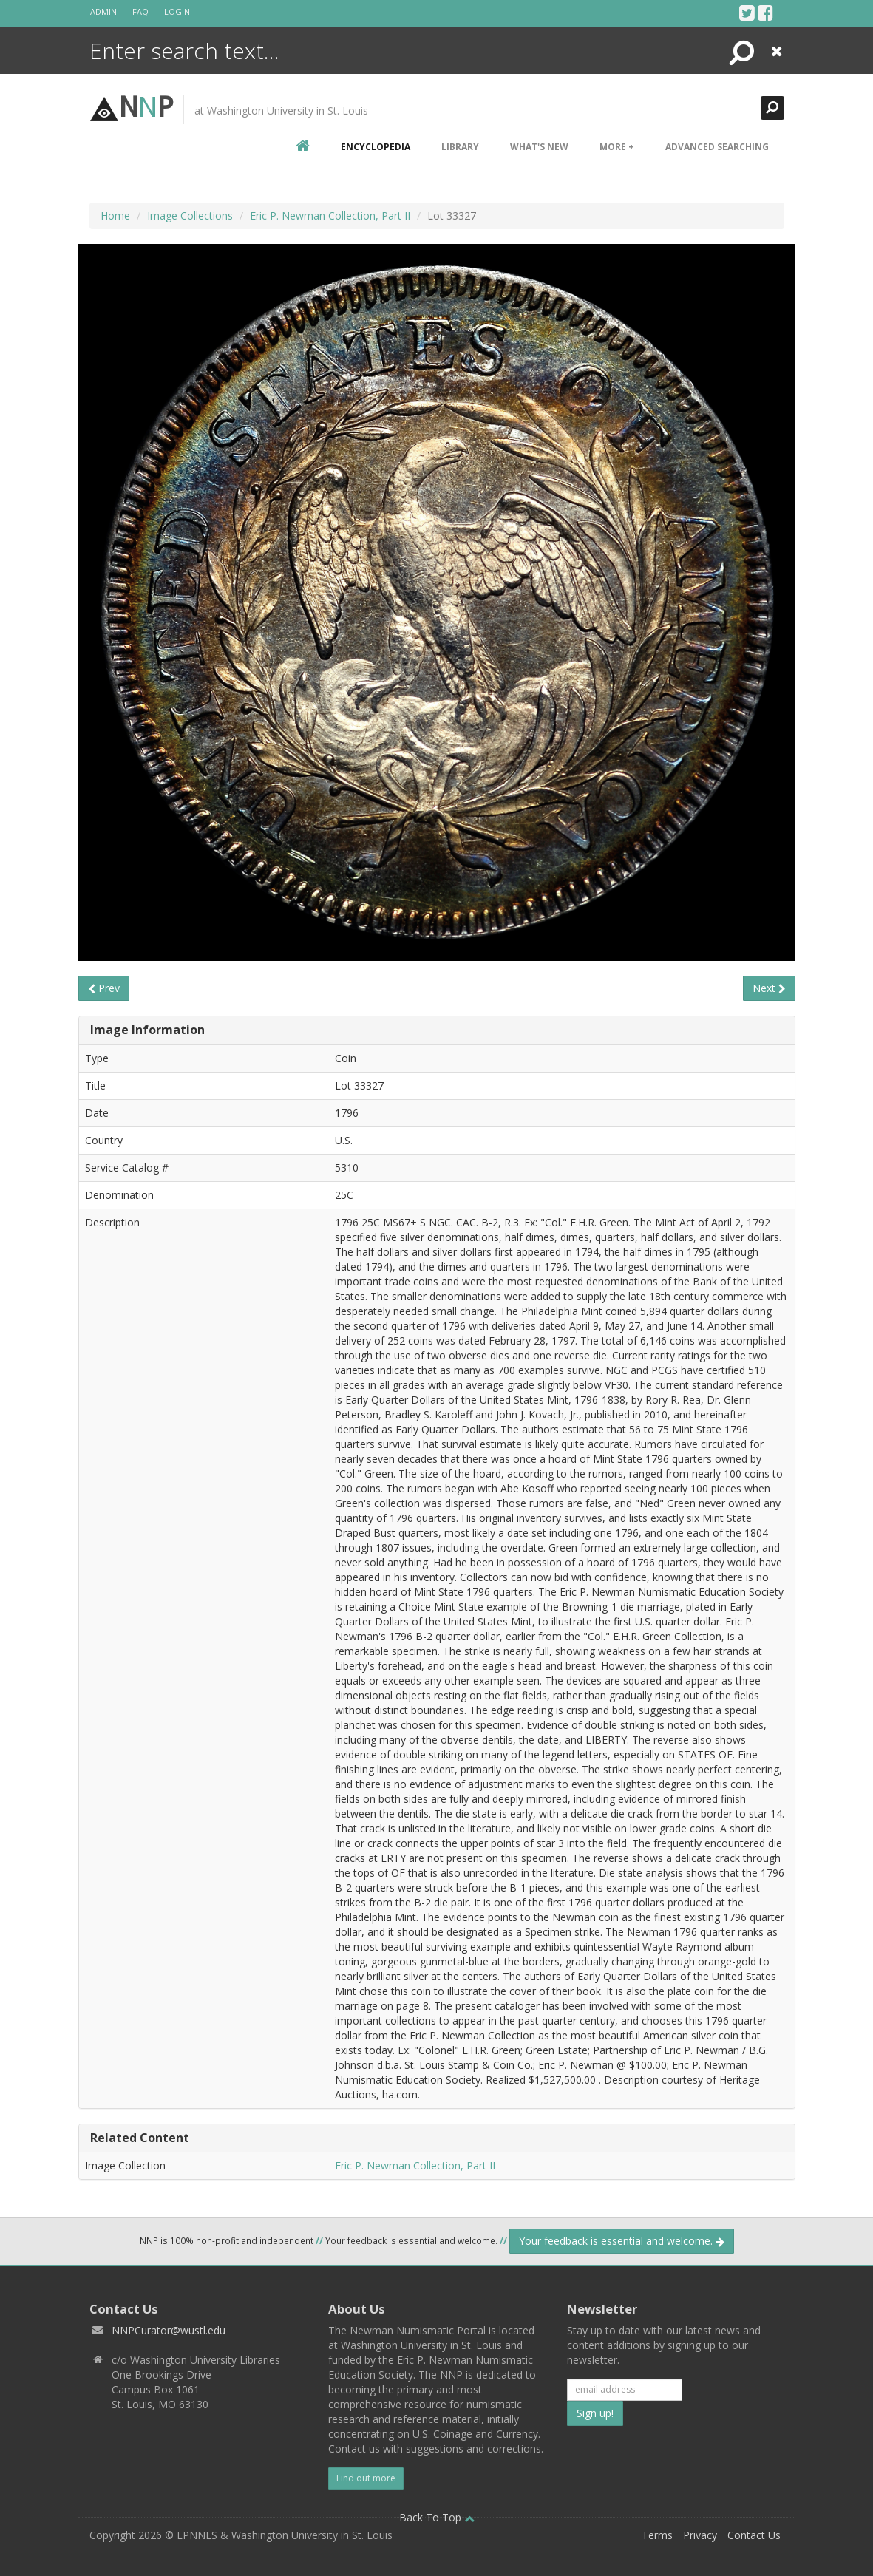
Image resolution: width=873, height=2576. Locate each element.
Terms (657, 2535)
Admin (103, 11)
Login (177, 11)
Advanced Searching (717, 146)
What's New (539, 146)
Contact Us (754, 2535)
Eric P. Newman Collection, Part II (330, 215)
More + (616, 146)
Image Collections (190, 215)
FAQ (140, 11)
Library (460, 146)
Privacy (700, 2535)
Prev (104, 988)
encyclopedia (375, 146)
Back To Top (437, 2517)
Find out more (365, 2478)
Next (769, 988)
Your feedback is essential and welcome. (621, 2241)
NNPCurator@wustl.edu (168, 2330)
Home (115, 215)
